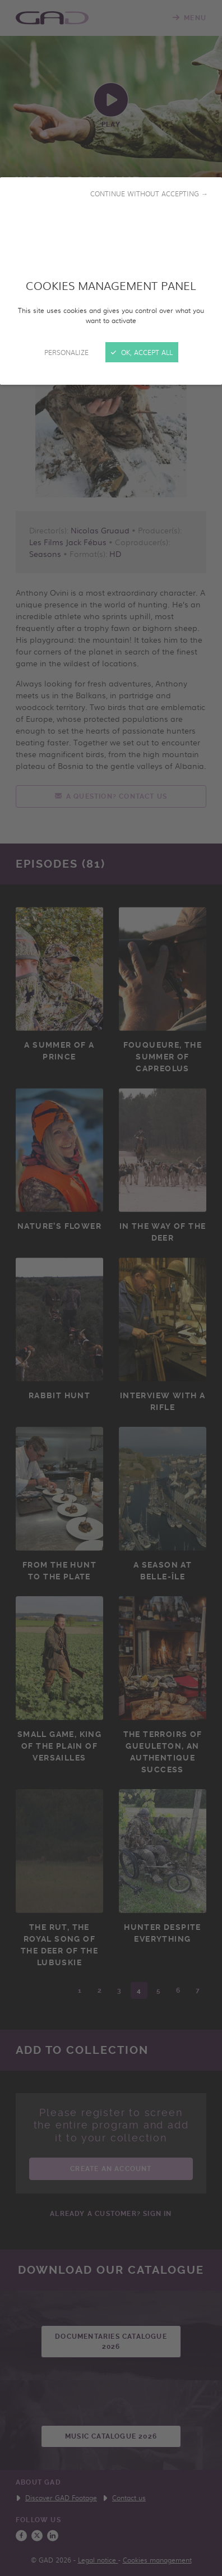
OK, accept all (142, 352)
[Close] (111, 1288)
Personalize (66, 352)
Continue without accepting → (149, 193)
